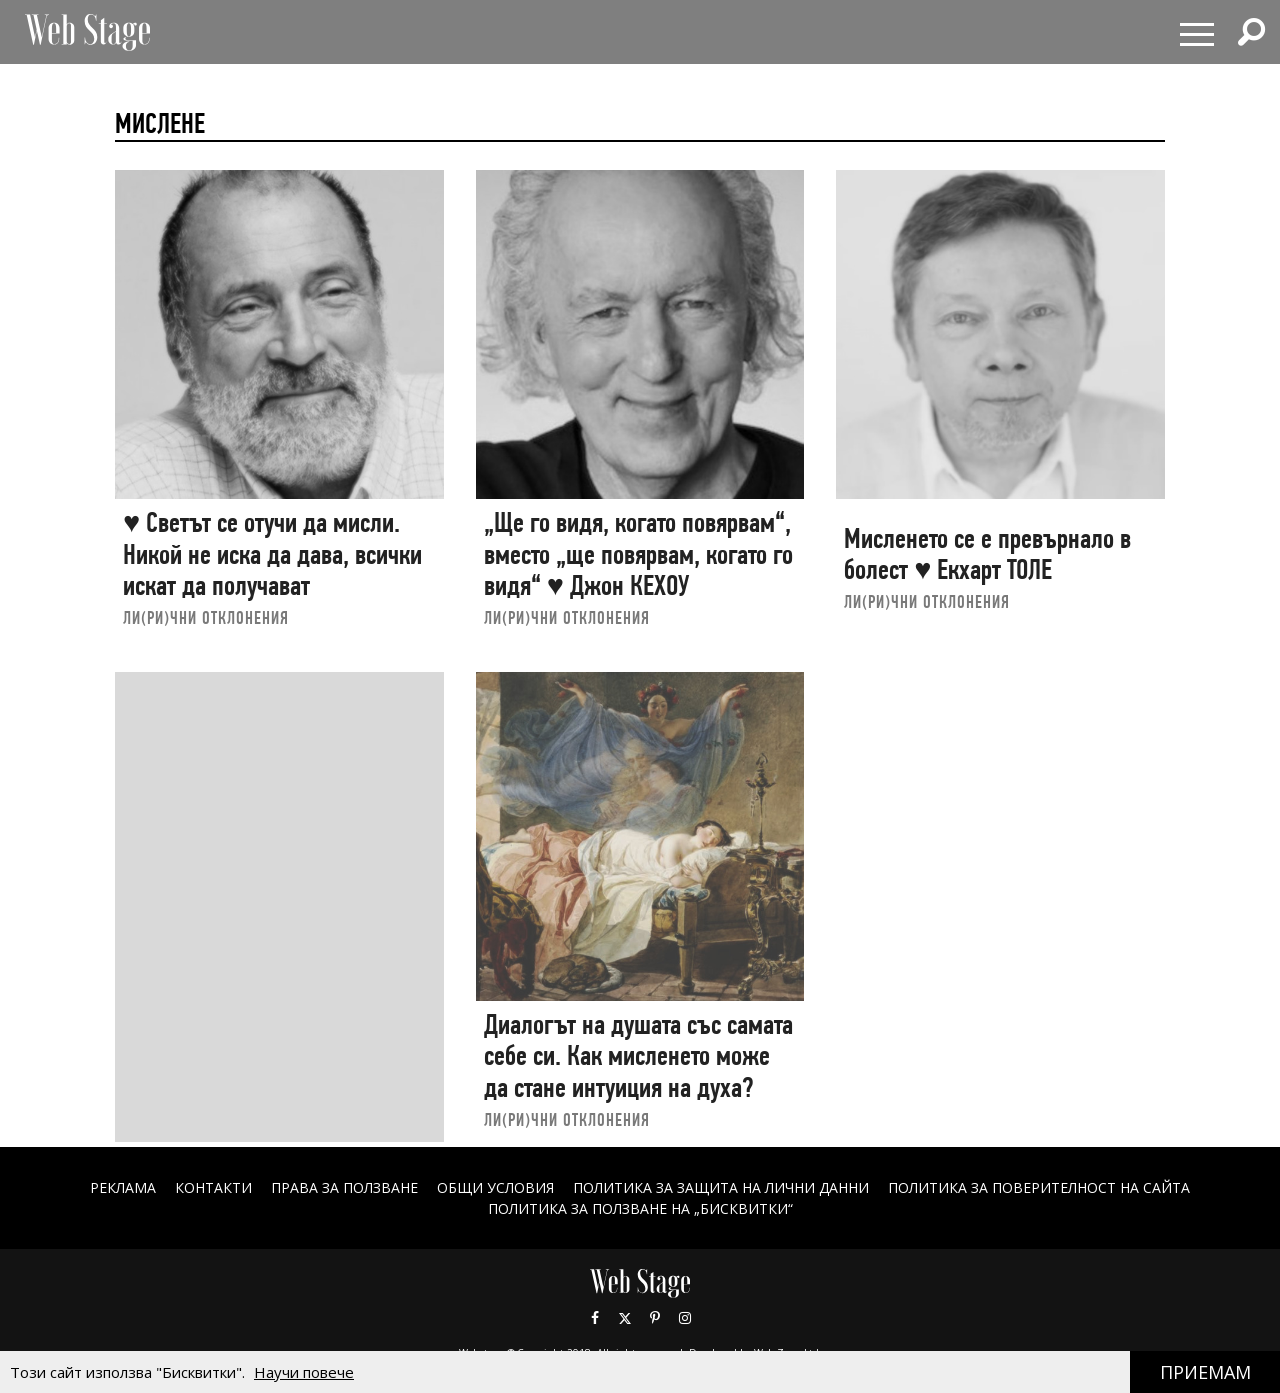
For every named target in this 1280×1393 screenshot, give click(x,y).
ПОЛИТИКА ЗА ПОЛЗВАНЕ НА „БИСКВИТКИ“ (640, 1208)
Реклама (123, 1187)
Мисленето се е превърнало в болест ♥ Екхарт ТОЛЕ (987, 554)
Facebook (595, 1318)
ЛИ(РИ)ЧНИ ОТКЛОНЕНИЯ (206, 617)
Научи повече (304, 1372)
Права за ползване (344, 1187)
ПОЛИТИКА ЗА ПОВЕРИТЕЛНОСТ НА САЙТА (1039, 1187)
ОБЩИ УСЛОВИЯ (495, 1187)
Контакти (213, 1187)
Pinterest (655, 1318)
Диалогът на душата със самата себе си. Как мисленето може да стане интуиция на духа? (638, 1056)
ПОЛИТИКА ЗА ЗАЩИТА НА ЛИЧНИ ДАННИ (721, 1187)
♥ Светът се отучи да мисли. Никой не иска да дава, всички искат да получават (272, 554)
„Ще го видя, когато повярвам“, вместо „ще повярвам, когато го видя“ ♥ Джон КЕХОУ (638, 554)
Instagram (685, 1318)
